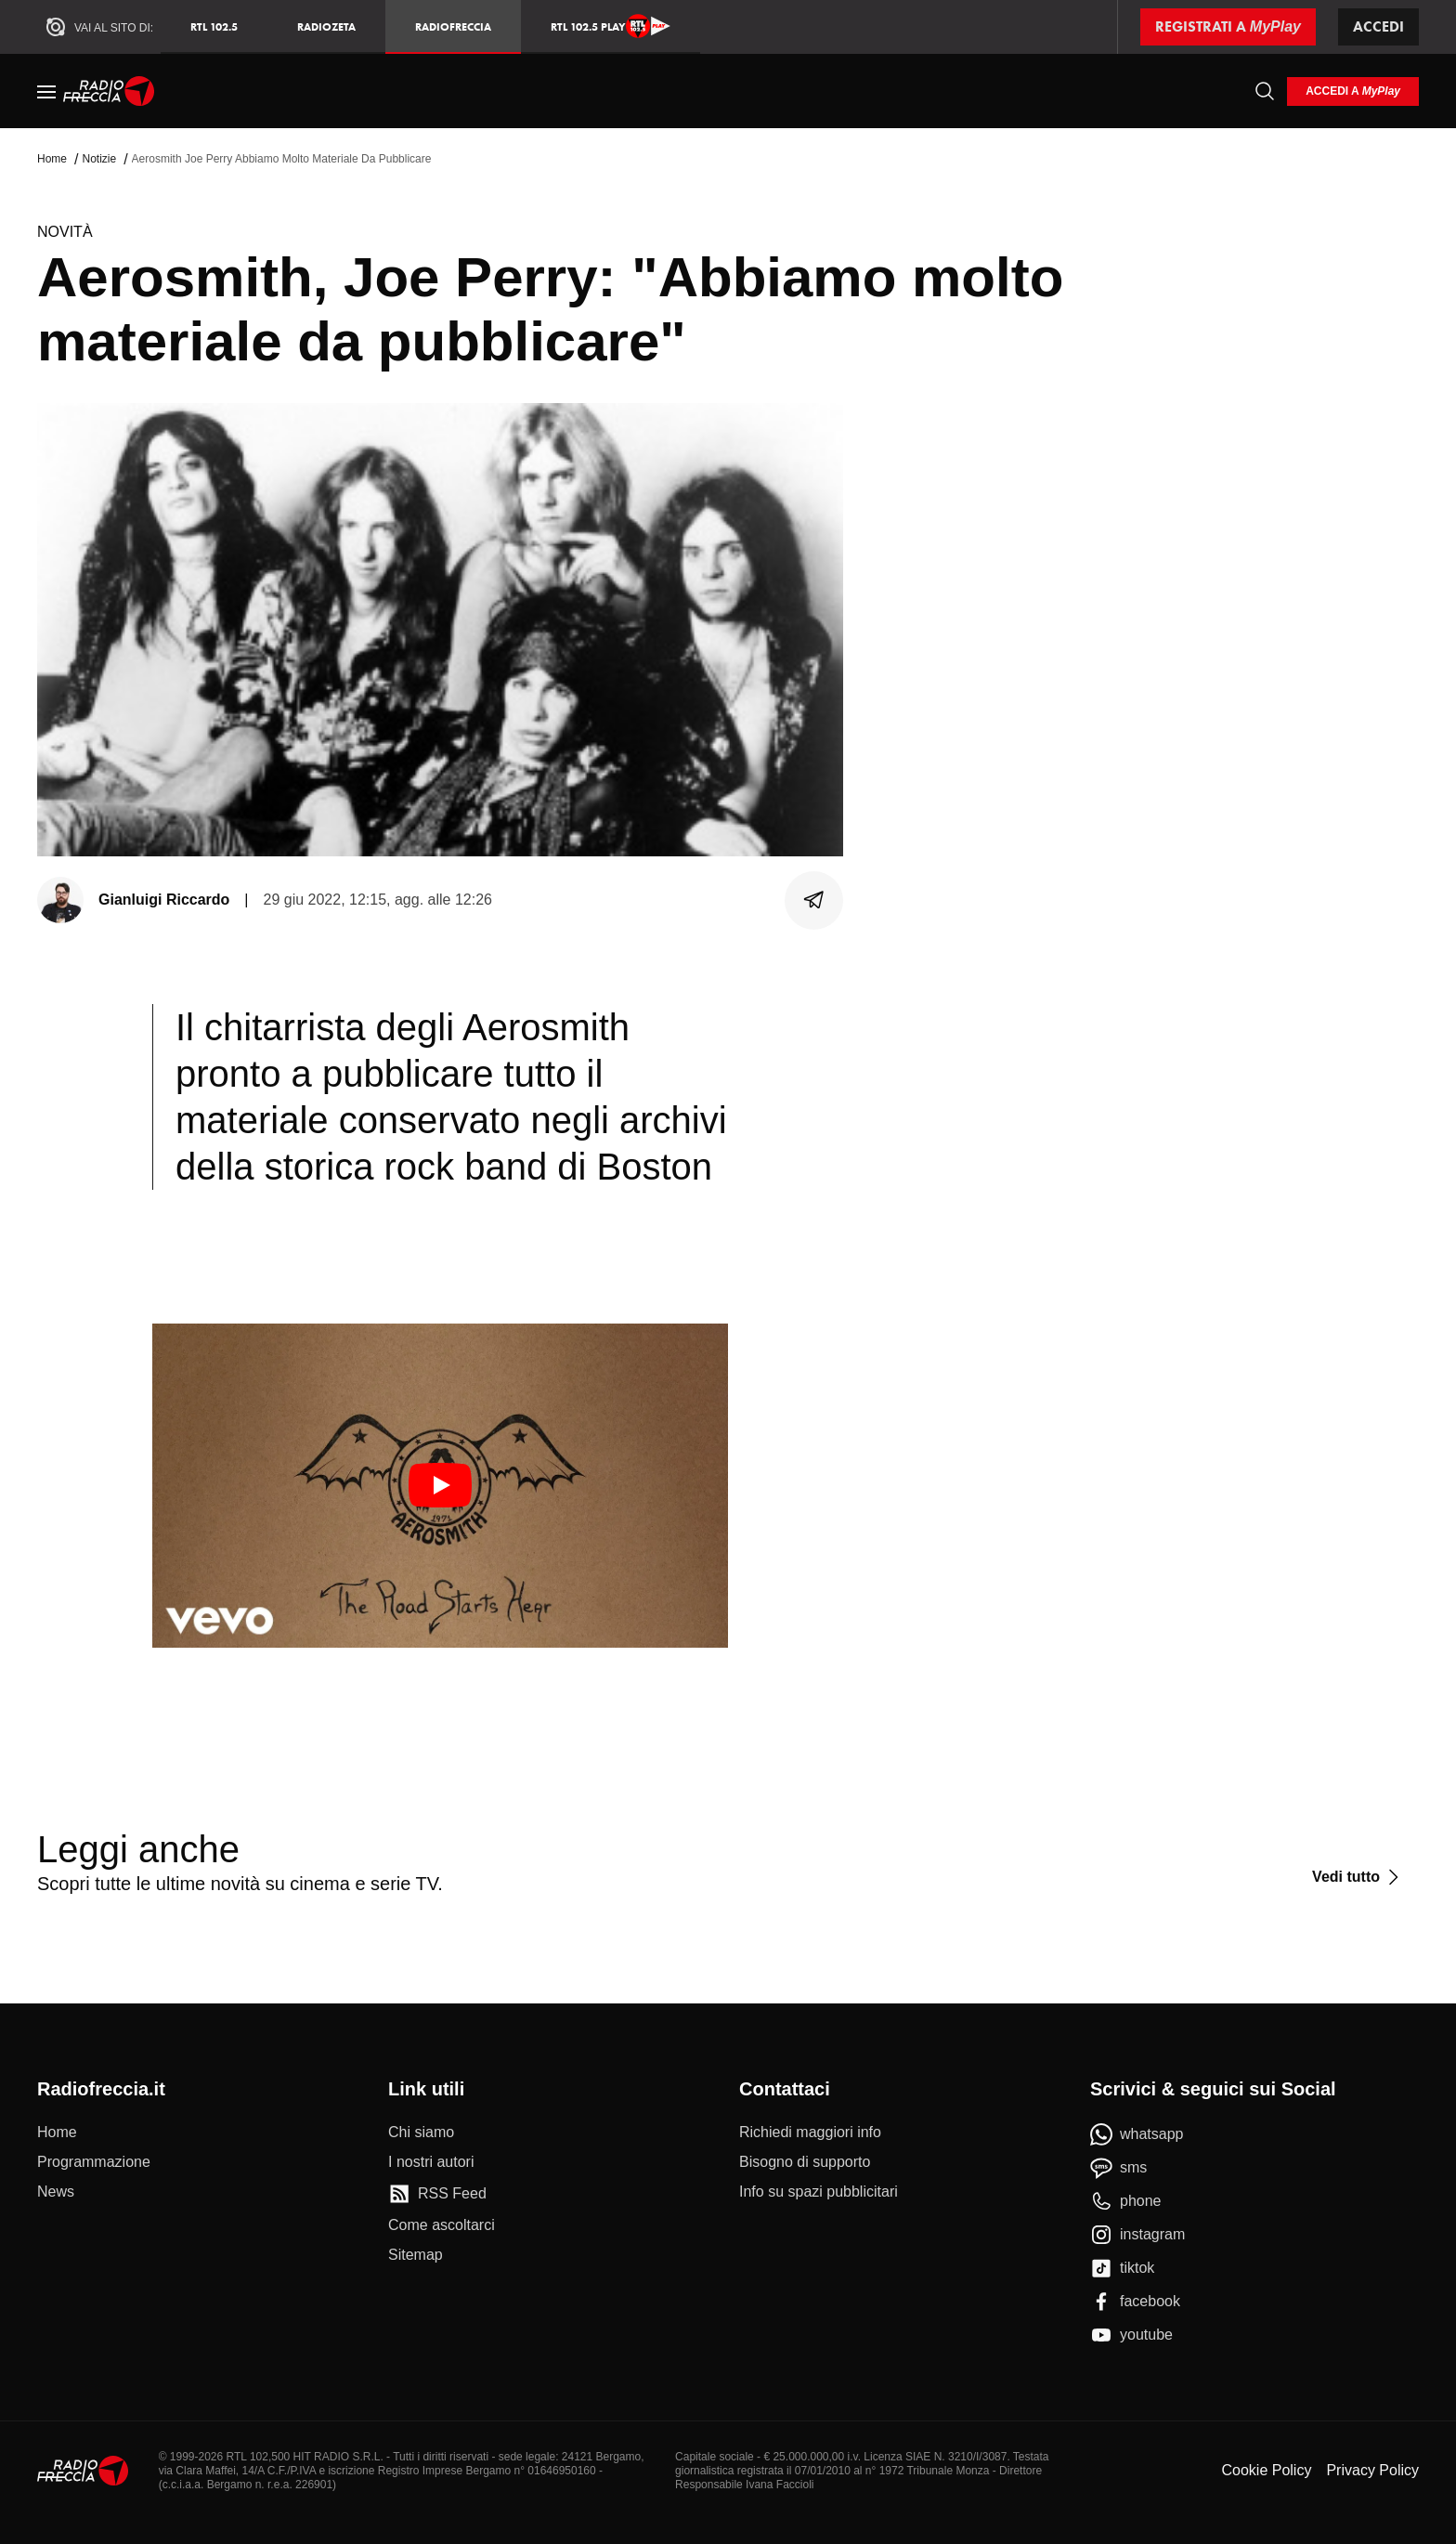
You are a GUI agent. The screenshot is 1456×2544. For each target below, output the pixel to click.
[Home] (109, 91)
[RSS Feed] (437, 2194)
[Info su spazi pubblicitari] (818, 2192)
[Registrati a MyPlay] (1228, 27)
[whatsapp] (1137, 2134)
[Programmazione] (93, 2162)
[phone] (1126, 2201)
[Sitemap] (415, 2255)
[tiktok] (1122, 2268)
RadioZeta (326, 26)
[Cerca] (1265, 91)
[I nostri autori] (431, 2162)
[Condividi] (814, 900)
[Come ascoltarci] (441, 2225)
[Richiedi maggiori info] (810, 2132)
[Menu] (46, 91)
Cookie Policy (1266, 2470)
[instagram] (1137, 2235)
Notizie (99, 158)
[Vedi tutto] (1358, 1877)
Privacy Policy (1372, 2470)
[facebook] (1135, 2301)
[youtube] (1131, 2335)
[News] (55, 2192)
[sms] (1118, 2168)
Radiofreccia (453, 26)
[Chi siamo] (421, 2132)
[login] (1353, 91)
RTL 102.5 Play (610, 26)
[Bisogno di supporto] (804, 2162)
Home (52, 158)
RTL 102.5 (214, 26)
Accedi (1378, 26)
